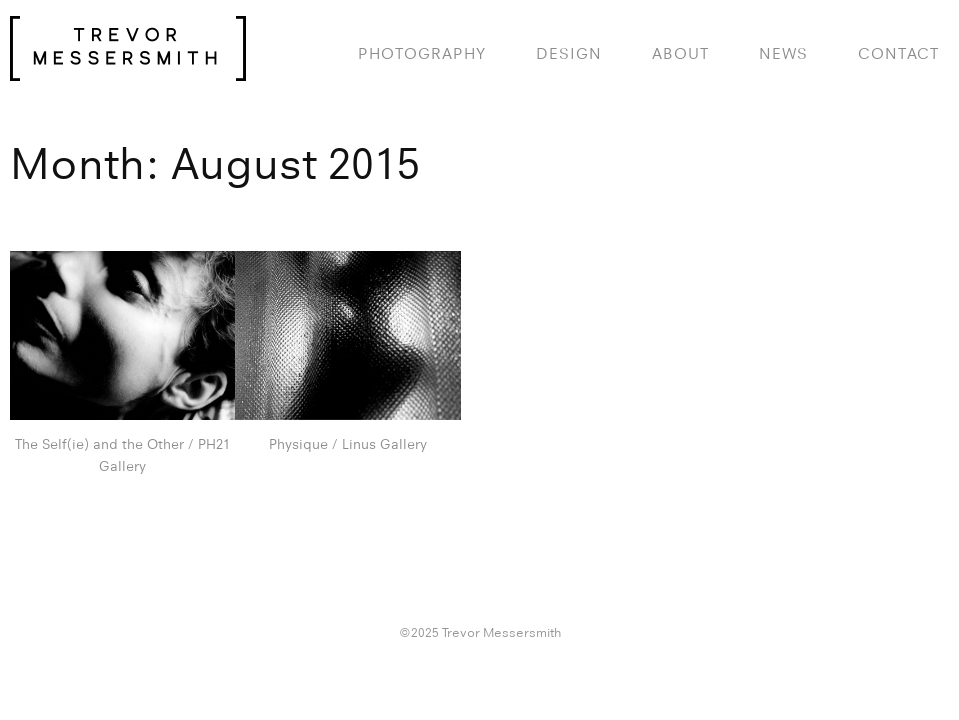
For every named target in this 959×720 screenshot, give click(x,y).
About (680, 53)
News (783, 53)
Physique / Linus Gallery (348, 444)
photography (422, 53)
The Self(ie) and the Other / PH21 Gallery (122, 455)
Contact (898, 53)
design (569, 53)
